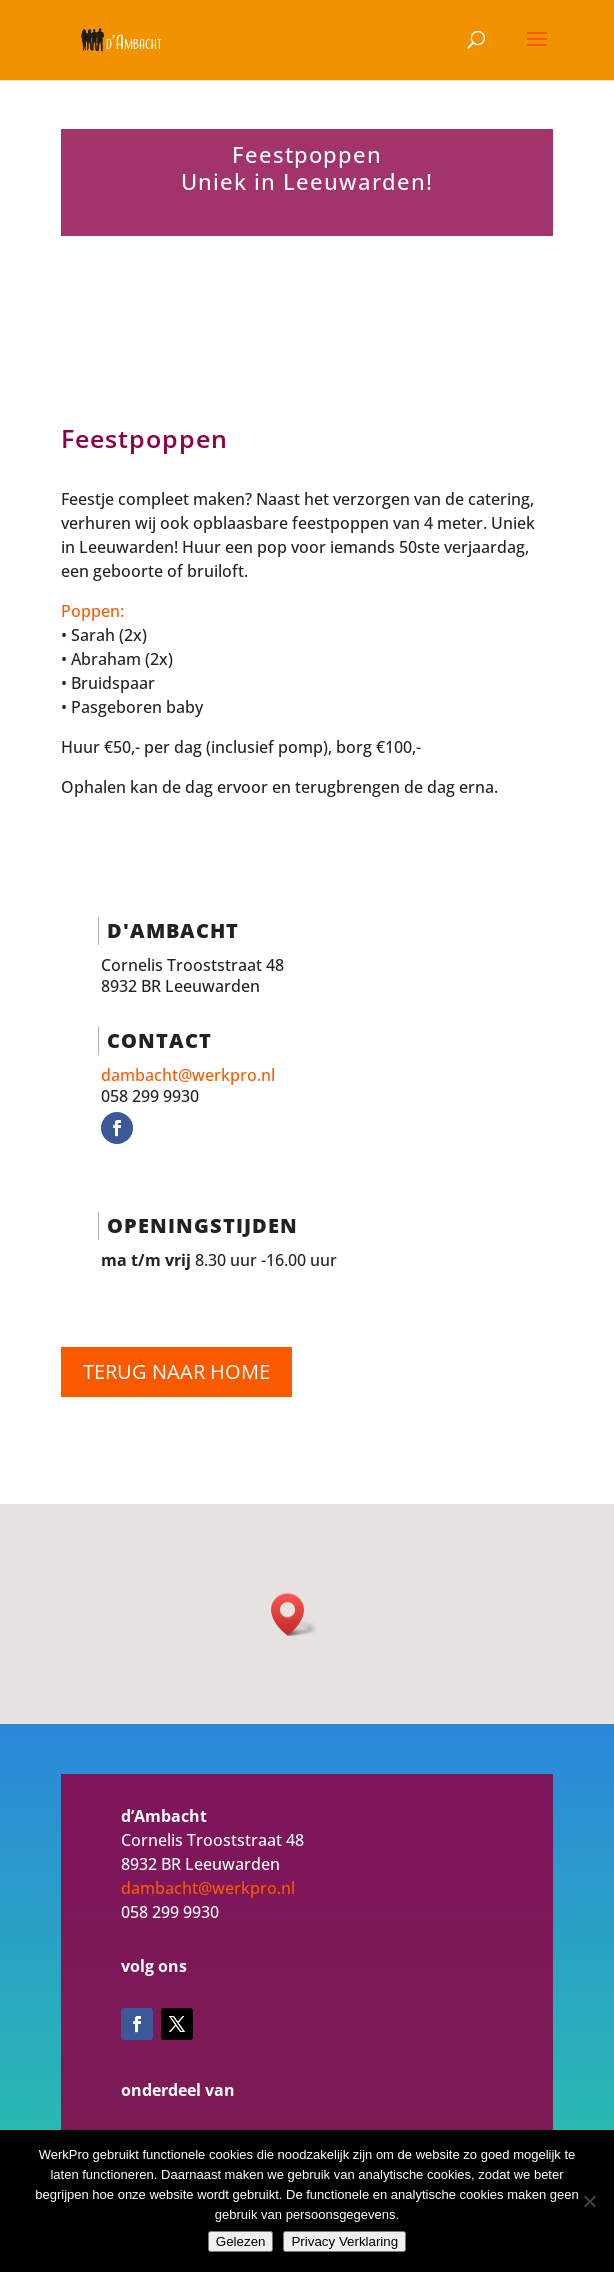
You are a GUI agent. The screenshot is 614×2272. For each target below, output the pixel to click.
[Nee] (589, 2201)
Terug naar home (176, 1371)
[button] (294, 1614)
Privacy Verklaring (344, 2241)
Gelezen (241, 2241)
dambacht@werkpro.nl (188, 1075)
